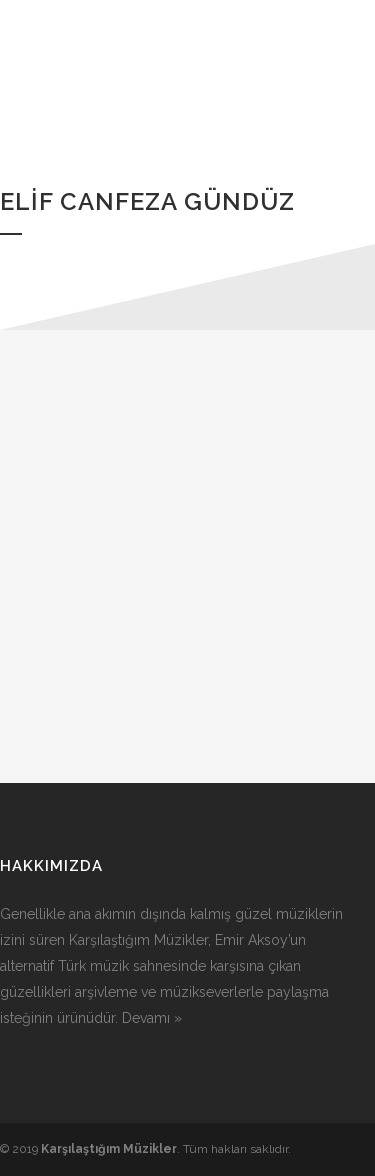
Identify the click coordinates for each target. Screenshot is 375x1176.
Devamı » (152, 1018)
